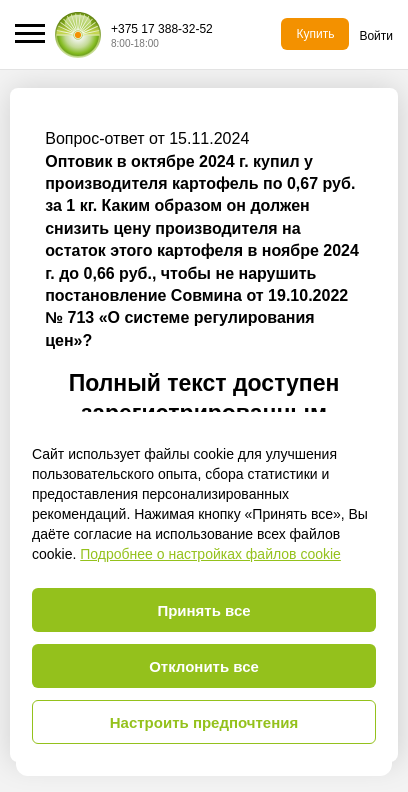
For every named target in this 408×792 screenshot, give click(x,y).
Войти (376, 36)
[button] (30, 33)
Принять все (203, 610)
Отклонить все (204, 666)
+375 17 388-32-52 (162, 29)
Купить (315, 34)
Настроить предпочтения (204, 722)
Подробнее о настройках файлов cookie (210, 554)
